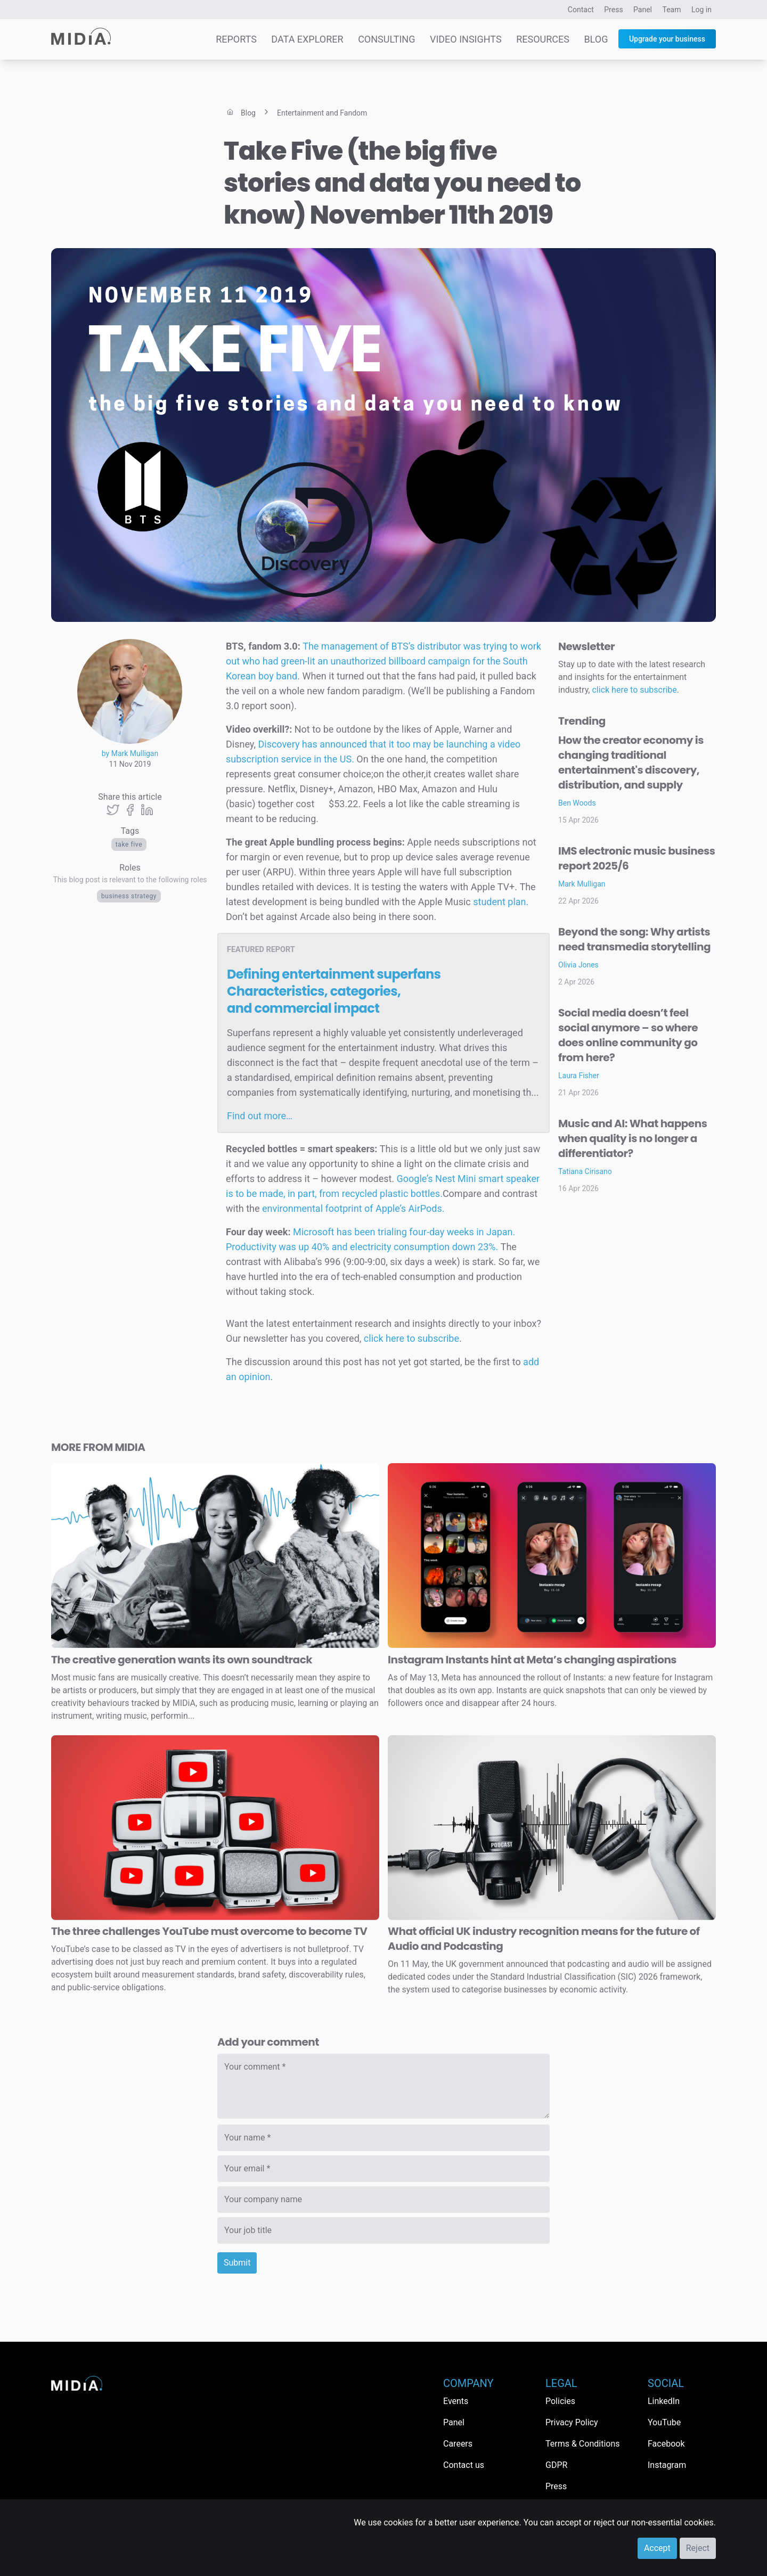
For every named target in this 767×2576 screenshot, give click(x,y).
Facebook (666, 2444)
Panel (642, 9)
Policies (560, 2401)
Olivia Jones (578, 965)
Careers (457, 2444)
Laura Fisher (578, 1075)
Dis (264, 744)
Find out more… (259, 1115)
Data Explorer (307, 39)
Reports (236, 39)
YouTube (664, 2422)
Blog (596, 39)
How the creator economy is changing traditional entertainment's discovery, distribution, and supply (631, 762)
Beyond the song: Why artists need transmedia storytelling (634, 939)
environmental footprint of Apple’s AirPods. (353, 1208)
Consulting (386, 39)
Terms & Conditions (582, 2444)
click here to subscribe (411, 1338)
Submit (237, 2263)
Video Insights (466, 39)
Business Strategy (129, 896)
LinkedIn (664, 2401)
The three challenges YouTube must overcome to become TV (209, 1931)
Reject (697, 2548)
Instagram (667, 2465)
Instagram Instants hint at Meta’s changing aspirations (532, 1659)
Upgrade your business (667, 39)
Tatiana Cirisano (585, 1171)
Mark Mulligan (582, 884)
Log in (701, 9)
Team (672, 9)
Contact (581, 9)
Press (613, 9)
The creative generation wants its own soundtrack (181, 1659)
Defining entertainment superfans (333, 991)
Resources (542, 39)
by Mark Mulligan (130, 753)
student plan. (500, 901)
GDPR (556, 2465)
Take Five (129, 844)
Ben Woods (577, 803)
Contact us (463, 2465)
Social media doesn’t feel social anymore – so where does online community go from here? (628, 1035)
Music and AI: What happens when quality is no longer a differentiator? (632, 1138)
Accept (657, 2548)
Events (455, 2401)
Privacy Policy (571, 2422)
